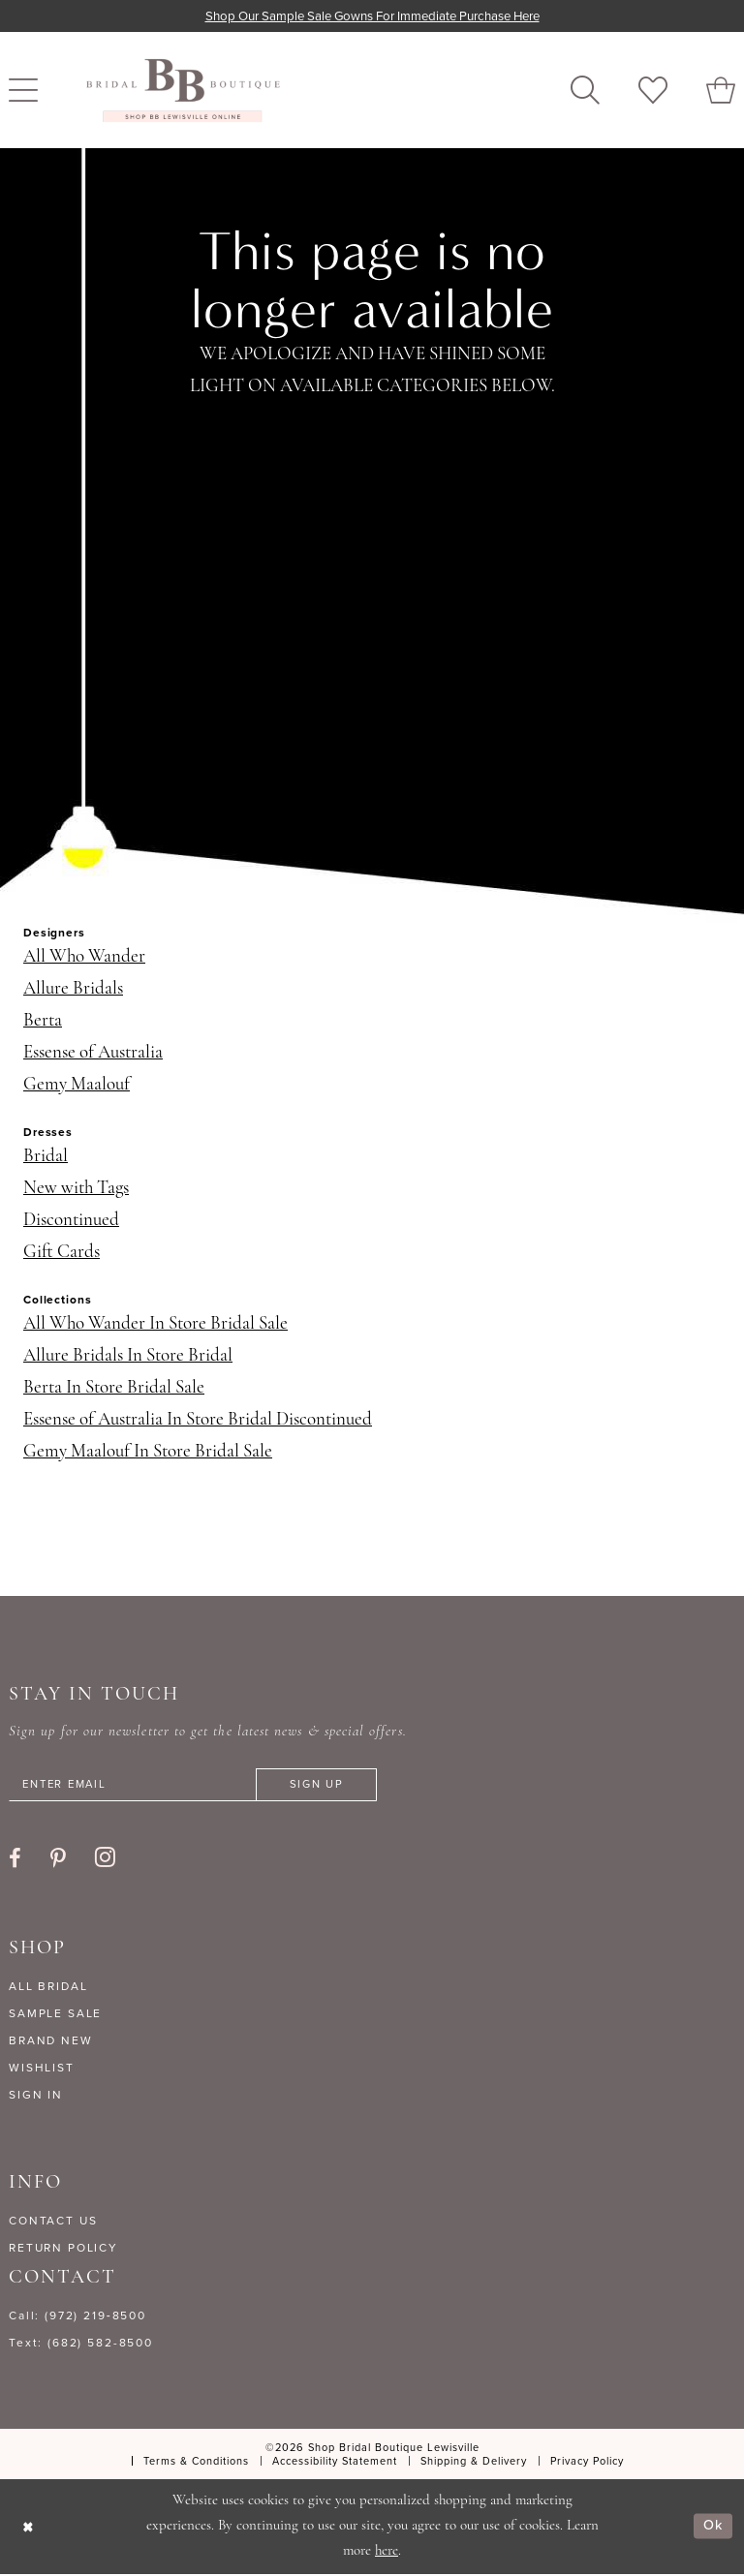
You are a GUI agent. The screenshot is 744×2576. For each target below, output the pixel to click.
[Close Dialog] (29, 2528)
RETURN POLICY (63, 2249)
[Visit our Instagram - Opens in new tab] (105, 1859)
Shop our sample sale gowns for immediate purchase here (372, 16)
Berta (42, 1022)
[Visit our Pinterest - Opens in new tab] (58, 1860)
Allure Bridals (73, 990)
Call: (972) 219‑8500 (77, 2317)
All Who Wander (84, 958)
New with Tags (76, 1190)
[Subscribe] (332, 1786)
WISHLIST (42, 2069)
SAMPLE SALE (55, 2015)
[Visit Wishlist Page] (653, 91)
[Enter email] (202, 1786)
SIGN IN (36, 2096)
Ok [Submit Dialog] (712, 2528)
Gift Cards (61, 1253)
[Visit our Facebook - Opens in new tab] (15, 1860)
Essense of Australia (93, 1054)
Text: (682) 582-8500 (81, 2344)
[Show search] (585, 91)
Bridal (45, 1158)
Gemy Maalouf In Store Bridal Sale (147, 1453)
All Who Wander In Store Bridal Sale (155, 1325)
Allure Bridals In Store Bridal (127, 1357)
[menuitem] (585, 91)
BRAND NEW (51, 2042)
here (386, 2553)
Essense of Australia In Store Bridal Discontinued (197, 1421)
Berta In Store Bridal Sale (113, 1389)
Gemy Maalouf (76, 1086)
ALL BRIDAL (48, 1988)
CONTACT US (53, 2222)
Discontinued (71, 1221)
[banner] (183, 90)
